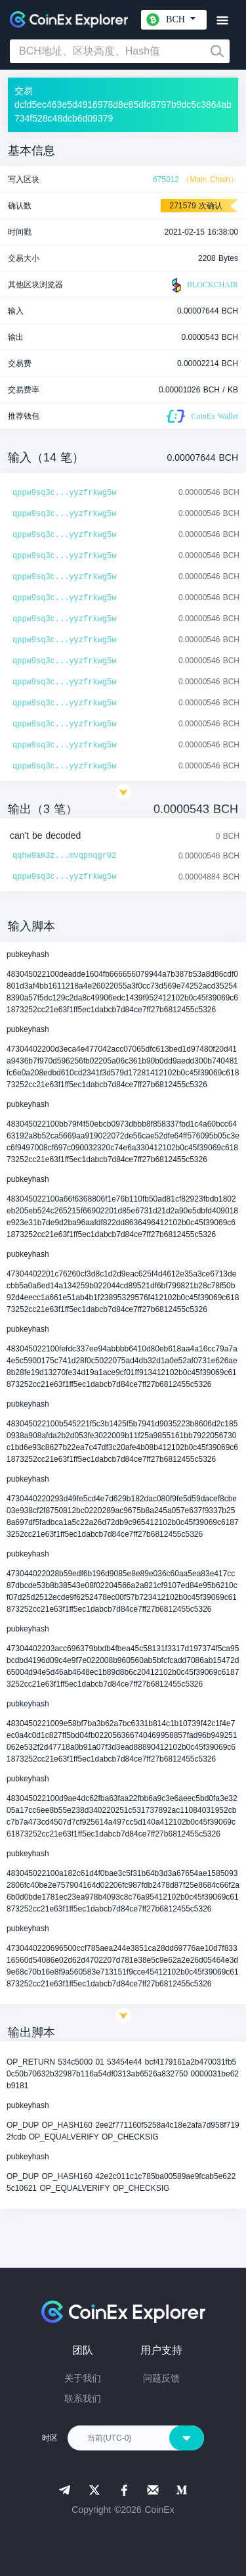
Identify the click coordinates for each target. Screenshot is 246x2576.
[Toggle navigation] (222, 20)
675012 (166, 179)
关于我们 (82, 2378)
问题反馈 (161, 2378)
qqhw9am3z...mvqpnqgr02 (64, 855)
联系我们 (82, 2398)
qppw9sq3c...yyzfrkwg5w (64, 493)
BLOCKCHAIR (203, 285)
